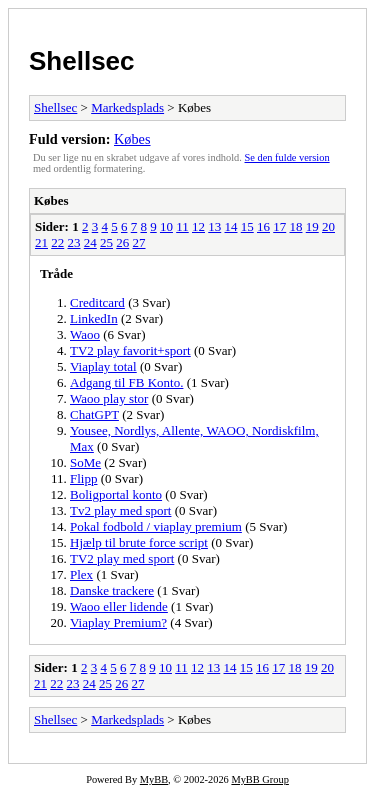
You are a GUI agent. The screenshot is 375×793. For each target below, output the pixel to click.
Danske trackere (112, 590)
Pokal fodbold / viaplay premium (156, 526)
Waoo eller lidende (119, 606)
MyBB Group (259, 779)
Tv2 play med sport (120, 510)
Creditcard (97, 302)
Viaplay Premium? (118, 622)
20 (328, 226)
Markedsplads (127, 107)
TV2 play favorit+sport (130, 350)
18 (295, 226)
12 (198, 226)
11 (182, 226)
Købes (132, 139)
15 (247, 226)
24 (90, 242)
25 (106, 242)
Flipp (83, 478)
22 (57, 242)
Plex (81, 574)
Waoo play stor (109, 398)
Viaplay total (103, 366)
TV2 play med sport (122, 558)
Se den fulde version (287, 157)
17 (279, 226)
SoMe (85, 462)
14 (230, 226)
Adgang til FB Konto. (126, 382)
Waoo (85, 334)
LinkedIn (94, 318)
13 (214, 226)
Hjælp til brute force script (139, 542)
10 (166, 226)
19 (312, 226)
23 (74, 242)
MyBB (154, 779)
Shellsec (82, 61)
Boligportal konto (116, 494)
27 (139, 242)
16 (263, 226)
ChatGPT (94, 414)
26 (122, 242)
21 (41, 242)
